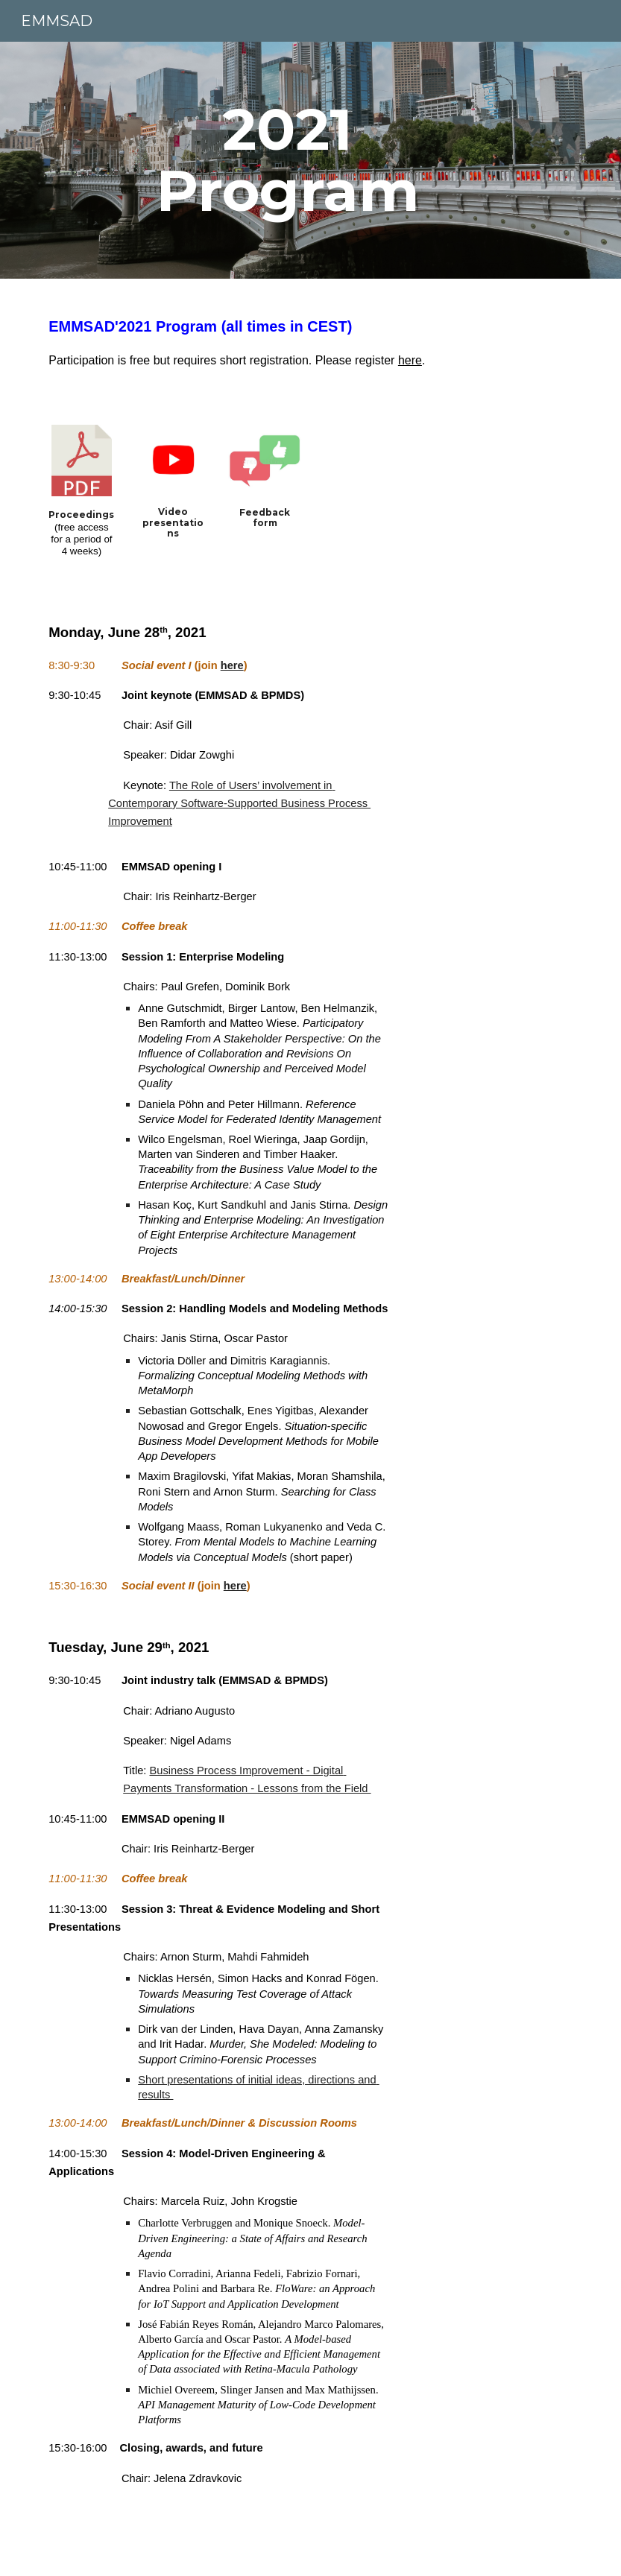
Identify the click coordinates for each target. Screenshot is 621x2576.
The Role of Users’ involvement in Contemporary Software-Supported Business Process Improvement (239, 803)
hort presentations (189, 2080)
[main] (288, 160)
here (410, 360)
